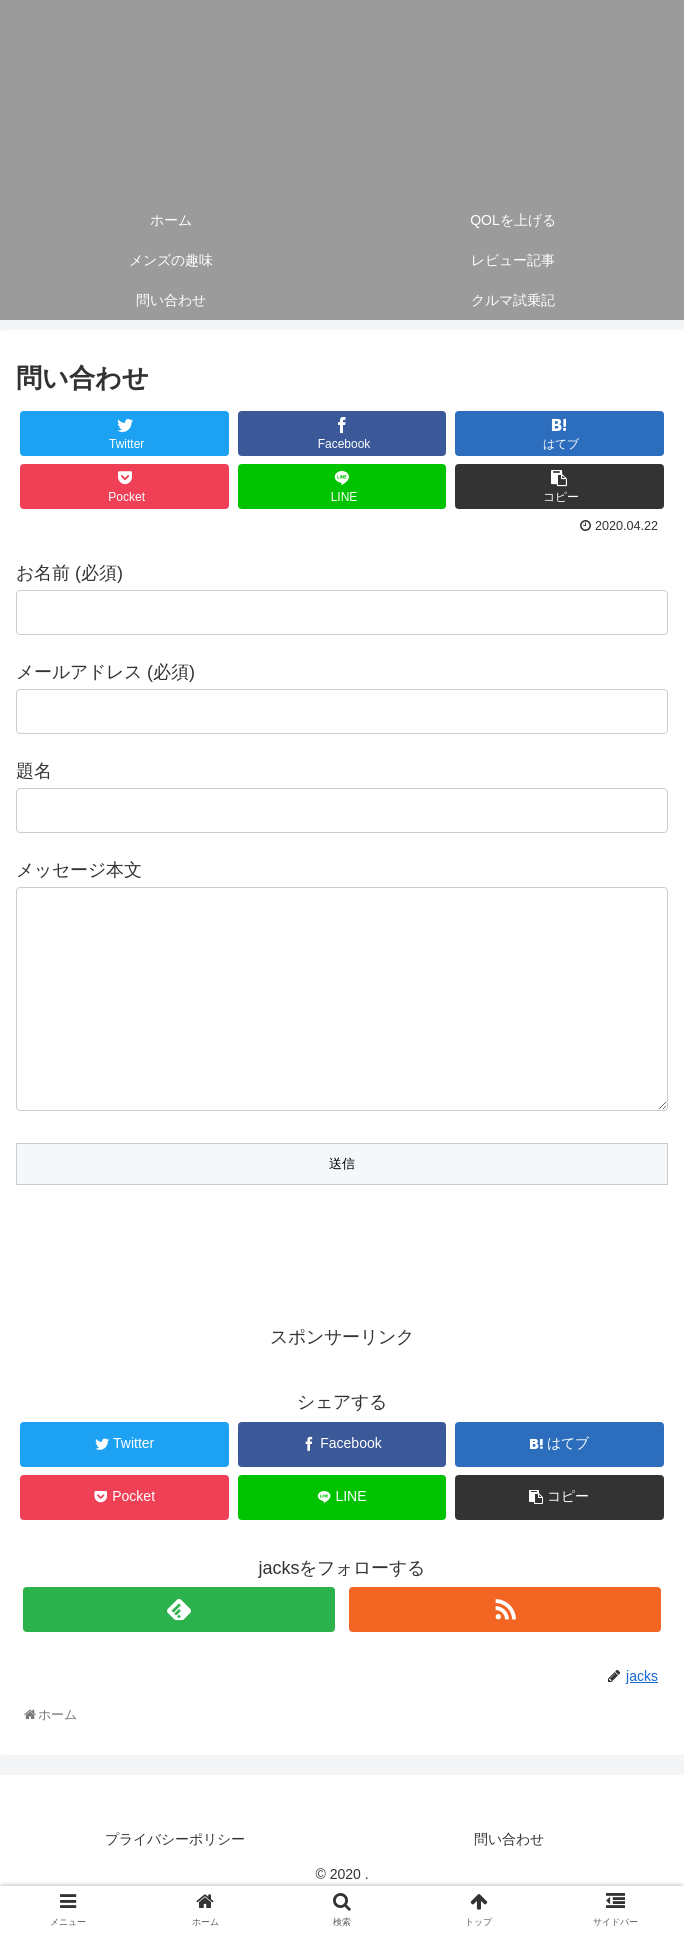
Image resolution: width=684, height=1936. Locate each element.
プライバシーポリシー (175, 1879)
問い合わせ (509, 1879)
